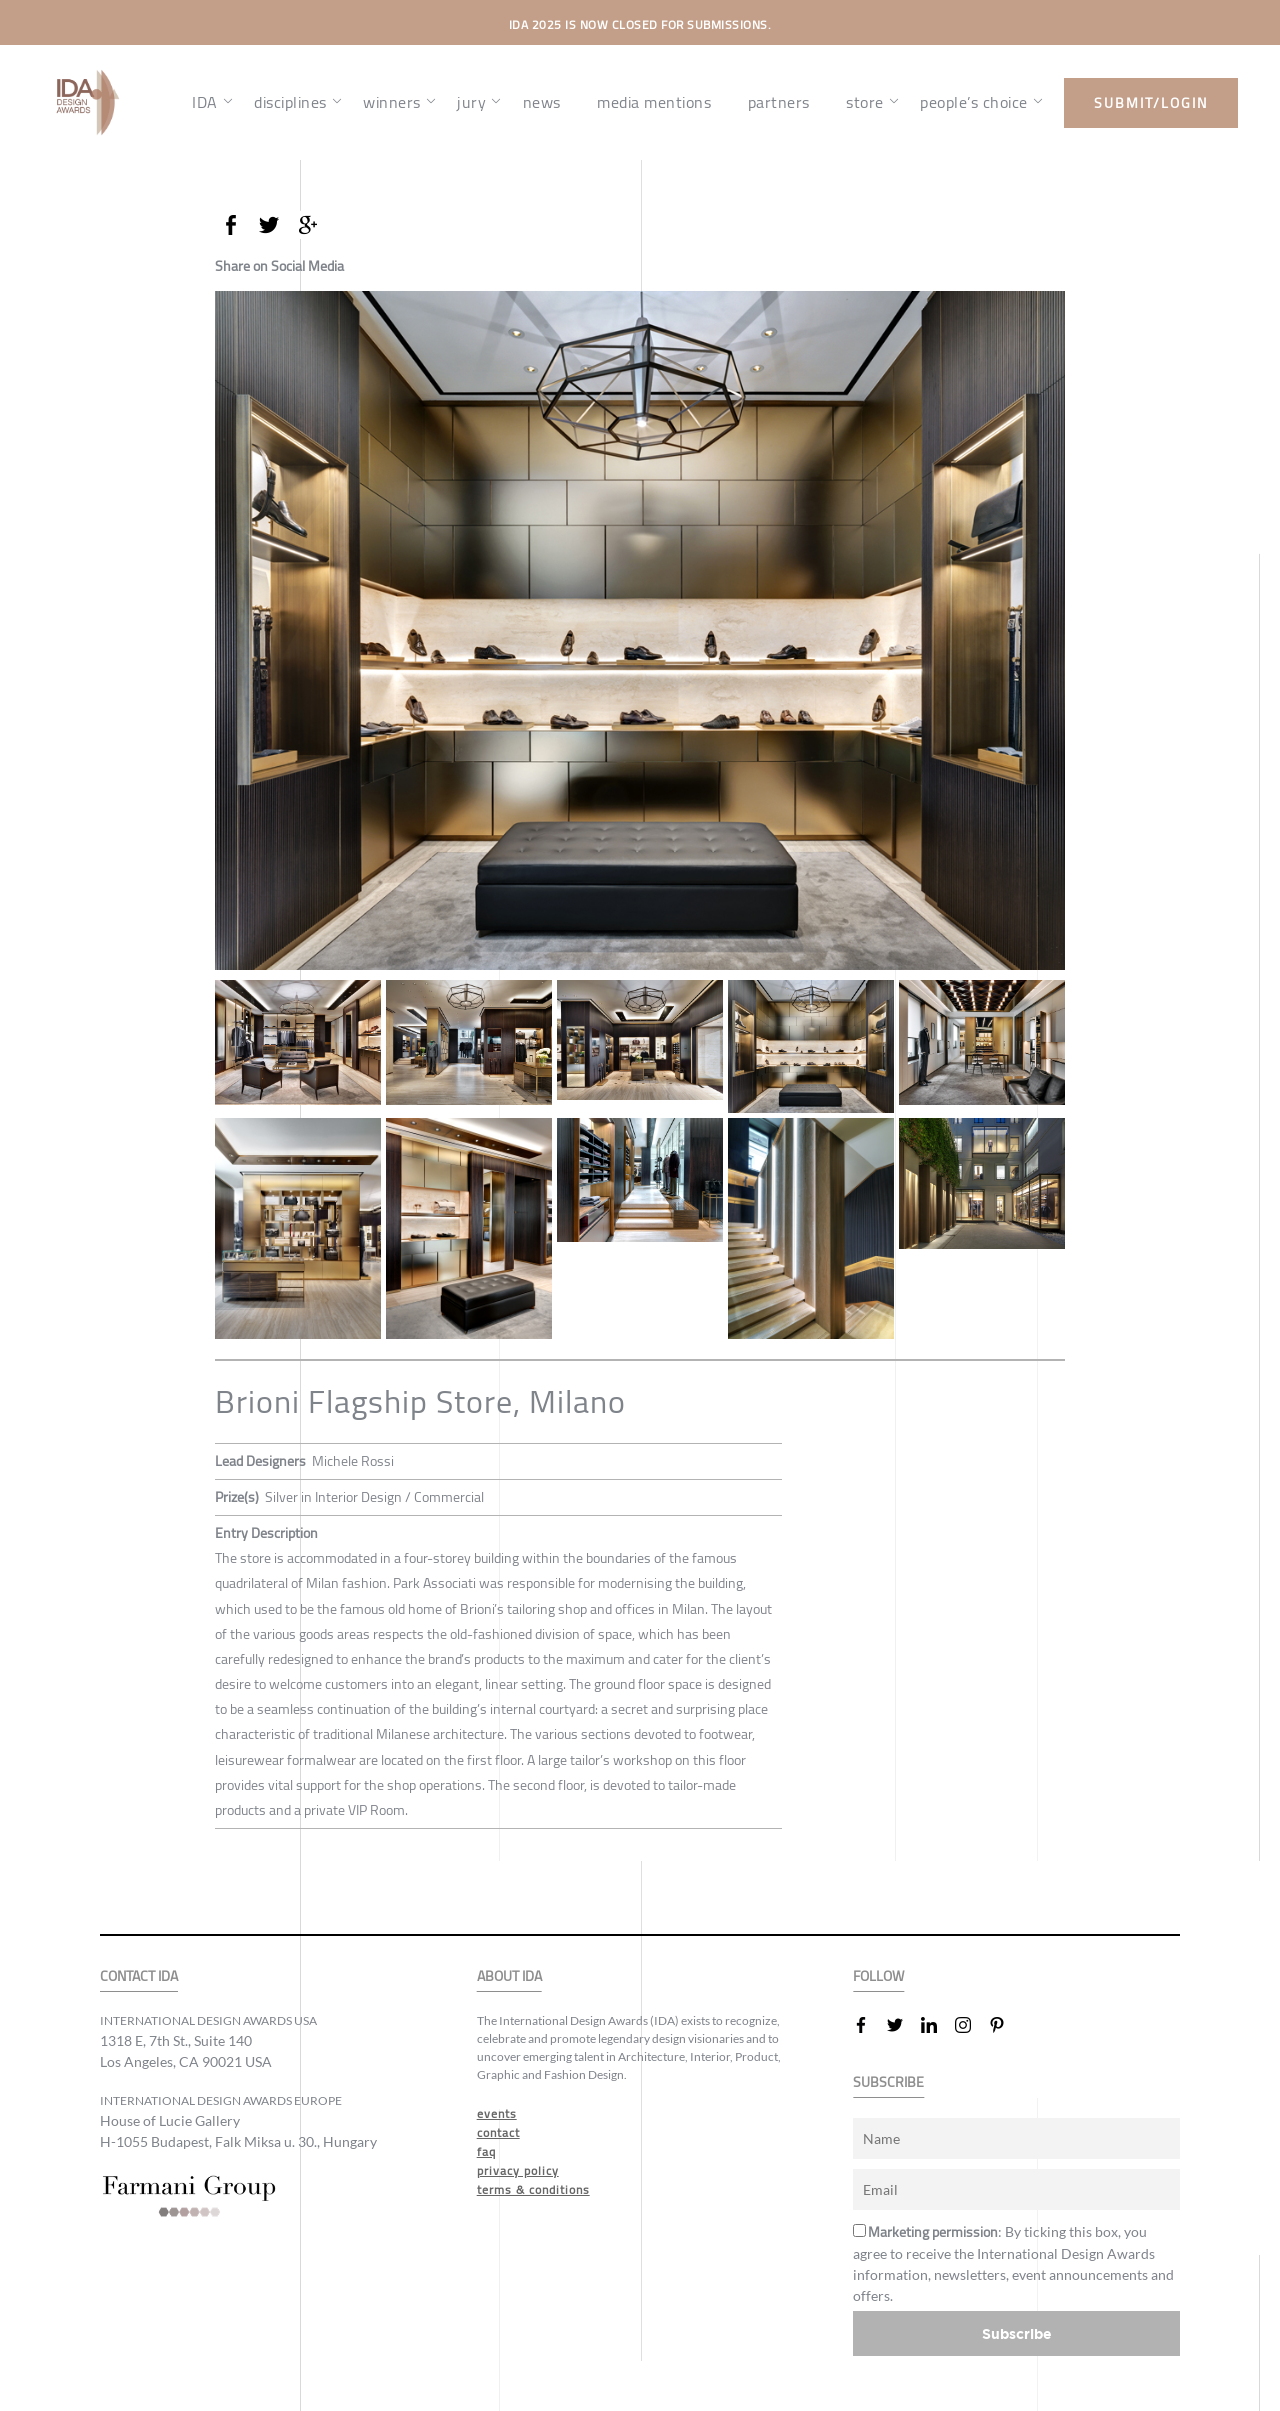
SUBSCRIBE (888, 2082)
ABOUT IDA (509, 1976)
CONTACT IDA (139, 1976)
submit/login (1151, 103)
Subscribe (1017, 2333)
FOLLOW (878, 1976)
